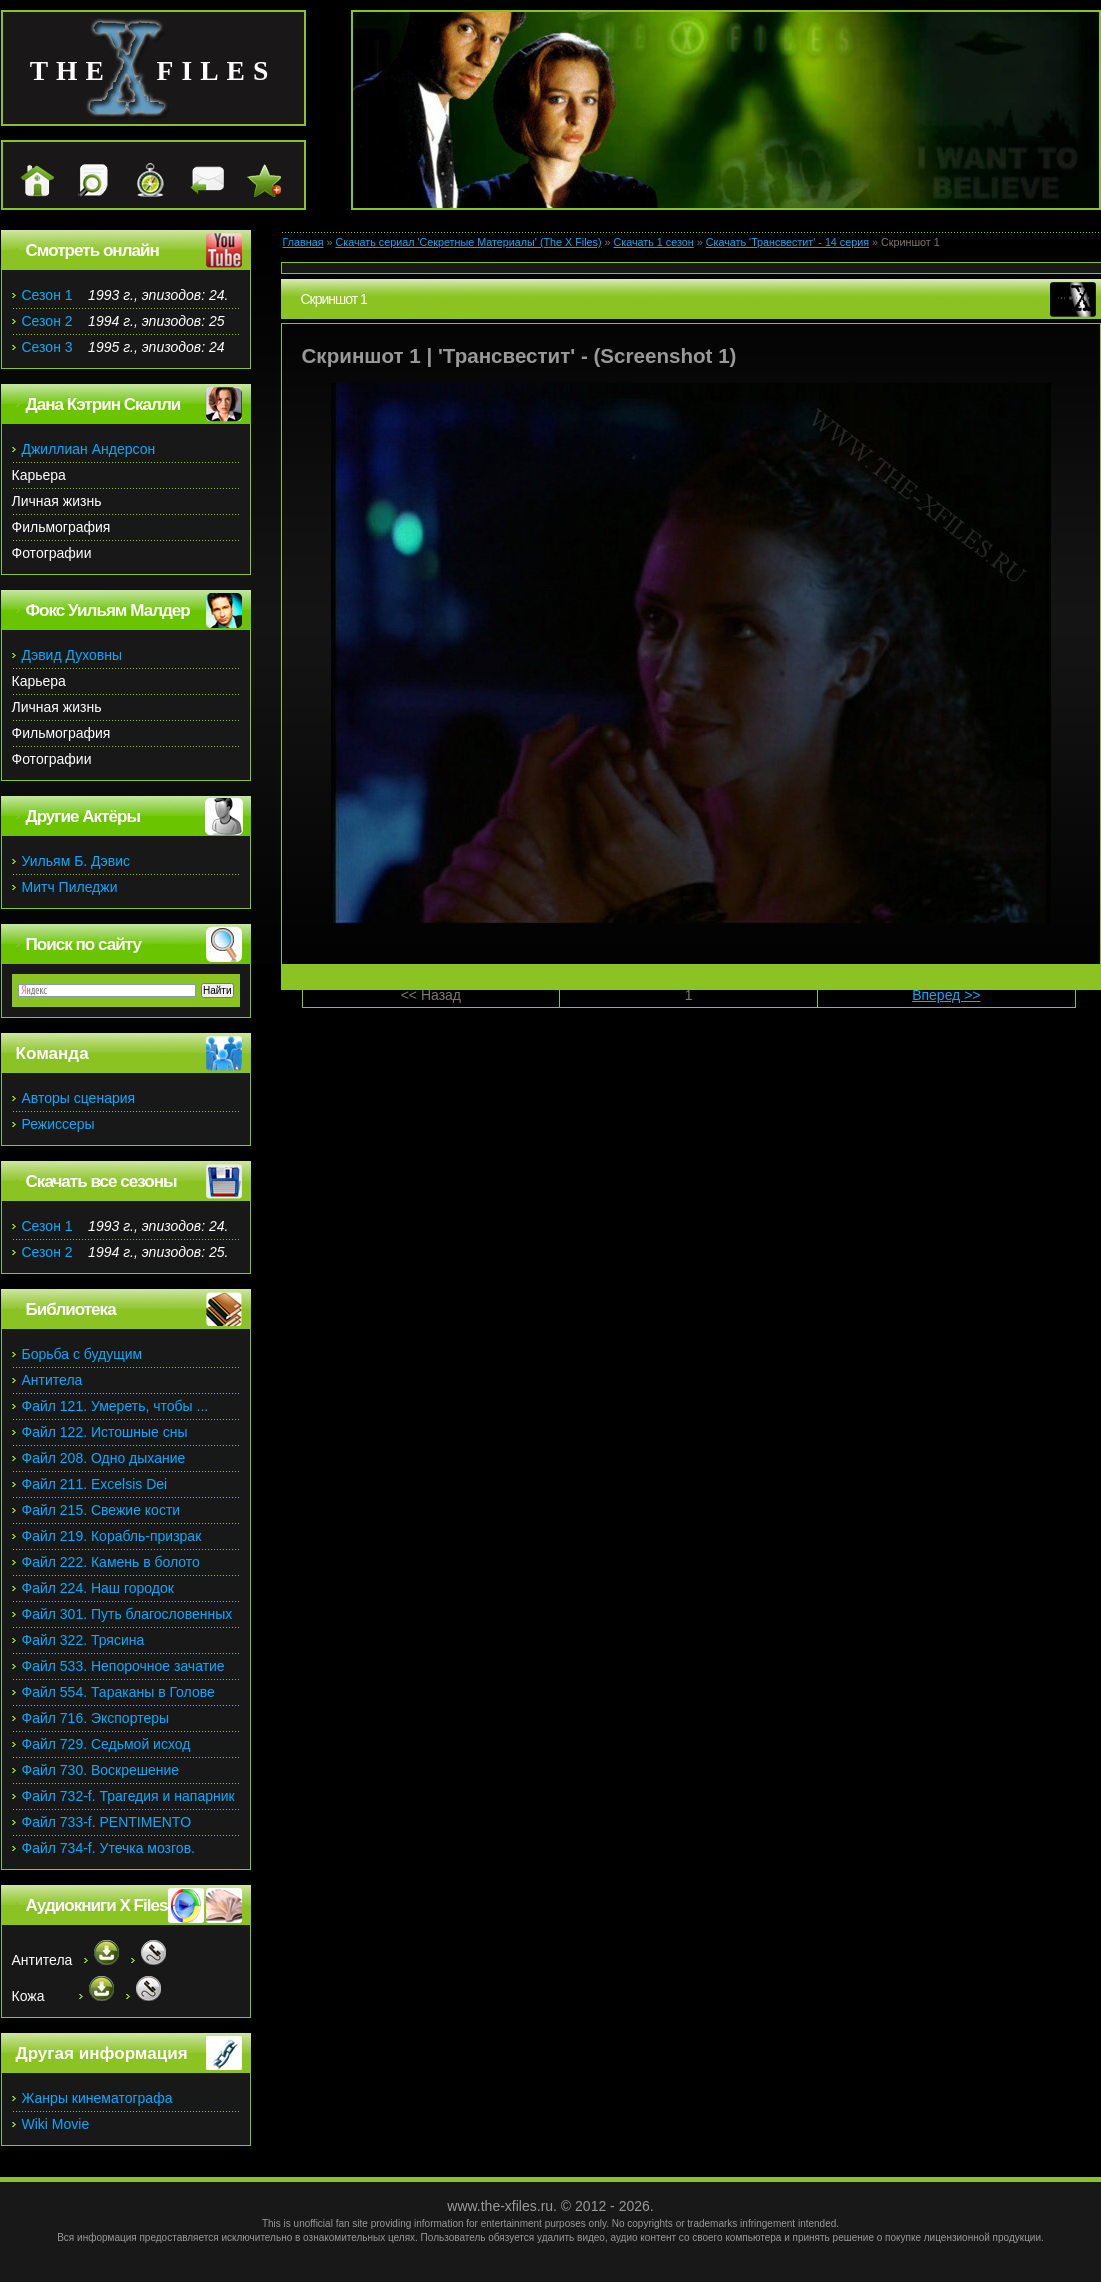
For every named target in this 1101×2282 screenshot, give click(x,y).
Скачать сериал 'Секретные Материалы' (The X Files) (468, 242)
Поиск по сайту (83, 944)
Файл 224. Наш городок (98, 1588)
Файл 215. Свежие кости (101, 1510)
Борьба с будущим (82, 1354)
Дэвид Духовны (72, 655)
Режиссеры (58, 1124)
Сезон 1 (47, 295)
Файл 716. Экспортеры (96, 1718)
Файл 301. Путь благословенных (127, 1614)
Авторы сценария (79, 1098)
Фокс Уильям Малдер (108, 610)
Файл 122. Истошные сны (105, 1432)
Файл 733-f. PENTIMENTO (107, 1822)
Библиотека (71, 1309)
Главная (303, 242)
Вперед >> (946, 995)
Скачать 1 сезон (654, 242)
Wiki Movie (56, 2124)
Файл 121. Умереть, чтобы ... (115, 1406)
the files (153, 70)
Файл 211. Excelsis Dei (95, 1484)
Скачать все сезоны (101, 1181)
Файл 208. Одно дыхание (104, 1458)
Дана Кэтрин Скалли (103, 404)
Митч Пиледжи (70, 887)
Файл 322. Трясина (83, 1640)
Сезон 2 (47, 321)
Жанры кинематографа (97, 2098)
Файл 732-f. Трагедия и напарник (128, 1796)
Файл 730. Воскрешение (101, 1770)
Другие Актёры (83, 816)
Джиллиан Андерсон (89, 449)
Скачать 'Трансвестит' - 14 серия (787, 242)
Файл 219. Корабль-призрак (112, 1536)
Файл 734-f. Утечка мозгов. (108, 1848)
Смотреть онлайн (92, 250)
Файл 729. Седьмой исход (106, 1744)
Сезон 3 (47, 347)
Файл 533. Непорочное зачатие (123, 1666)
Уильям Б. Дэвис (76, 861)
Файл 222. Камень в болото (111, 1562)
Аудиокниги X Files (97, 1905)
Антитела (52, 1380)
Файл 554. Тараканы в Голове (118, 1692)
